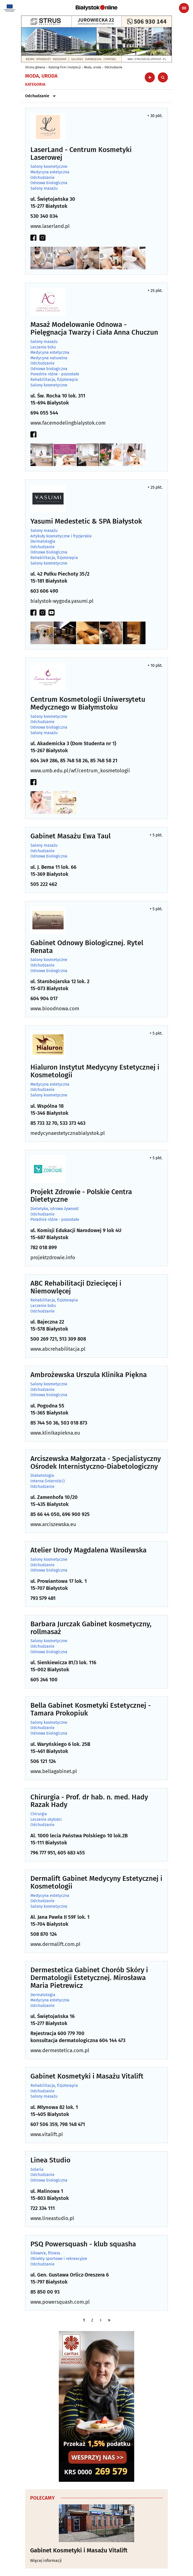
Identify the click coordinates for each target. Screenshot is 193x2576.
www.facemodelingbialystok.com (68, 423)
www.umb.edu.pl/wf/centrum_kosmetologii (80, 771)
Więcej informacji (46, 2560)
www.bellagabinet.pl (53, 1771)
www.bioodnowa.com (54, 1008)
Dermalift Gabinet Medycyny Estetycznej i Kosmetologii (96, 1882)
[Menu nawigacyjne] (184, 8)
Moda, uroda (92, 67)
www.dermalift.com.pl (55, 1944)
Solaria (36, 2169)
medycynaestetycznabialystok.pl (67, 1133)
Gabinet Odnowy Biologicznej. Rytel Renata (86, 947)
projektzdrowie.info (52, 1257)
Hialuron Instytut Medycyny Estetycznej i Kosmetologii (94, 1071)
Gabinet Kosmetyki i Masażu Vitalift (86, 2076)
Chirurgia (38, 1814)
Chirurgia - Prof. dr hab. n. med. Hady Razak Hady (89, 1801)
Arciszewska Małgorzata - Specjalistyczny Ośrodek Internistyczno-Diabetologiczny (95, 1463)
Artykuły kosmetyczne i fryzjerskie (61, 536)
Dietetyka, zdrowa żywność (54, 1208)
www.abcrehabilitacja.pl (57, 1349)
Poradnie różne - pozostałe (54, 374)
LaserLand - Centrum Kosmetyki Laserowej (81, 154)
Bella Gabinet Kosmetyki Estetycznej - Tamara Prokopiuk (90, 1709)
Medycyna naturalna (48, 358)
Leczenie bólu (43, 347)
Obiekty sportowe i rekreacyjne (58, 2258)
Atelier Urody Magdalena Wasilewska (88, 1550)
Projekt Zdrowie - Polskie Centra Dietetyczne (81, 1196)
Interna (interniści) (47, 1481)
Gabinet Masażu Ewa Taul (70, 836)
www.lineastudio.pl (52, 2218)
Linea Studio (50, 2160)
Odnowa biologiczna (48, 183)
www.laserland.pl (50, 226)
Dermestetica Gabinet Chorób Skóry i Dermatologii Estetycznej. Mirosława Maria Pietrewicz (89, 1977)
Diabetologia (42, 1475)
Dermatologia (42, 541)
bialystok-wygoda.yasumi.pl (61, 601)
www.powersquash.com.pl (60, 2302)
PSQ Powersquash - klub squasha (83, 2244)
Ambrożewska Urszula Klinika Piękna (88, 1375)
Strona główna (35, 67)
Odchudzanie (113, 67)
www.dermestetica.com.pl (59, 2050)
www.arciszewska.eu (53, 1524)
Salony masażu (44, 188)
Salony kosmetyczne (48, 166)
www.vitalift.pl (46, 2134)
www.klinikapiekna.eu (55, 1433)
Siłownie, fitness (45, 2253)
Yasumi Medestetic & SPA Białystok (86, 521)
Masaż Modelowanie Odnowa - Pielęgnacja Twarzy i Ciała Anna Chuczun (94, 328)
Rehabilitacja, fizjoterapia (54, 379)
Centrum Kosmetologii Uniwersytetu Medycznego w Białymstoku (87, 703)
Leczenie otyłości (46, 1819)
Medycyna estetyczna (49, 172)
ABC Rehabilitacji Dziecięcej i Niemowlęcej (75, 1287)
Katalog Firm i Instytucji (65, 67)
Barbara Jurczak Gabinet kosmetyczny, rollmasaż (91, 1628)
